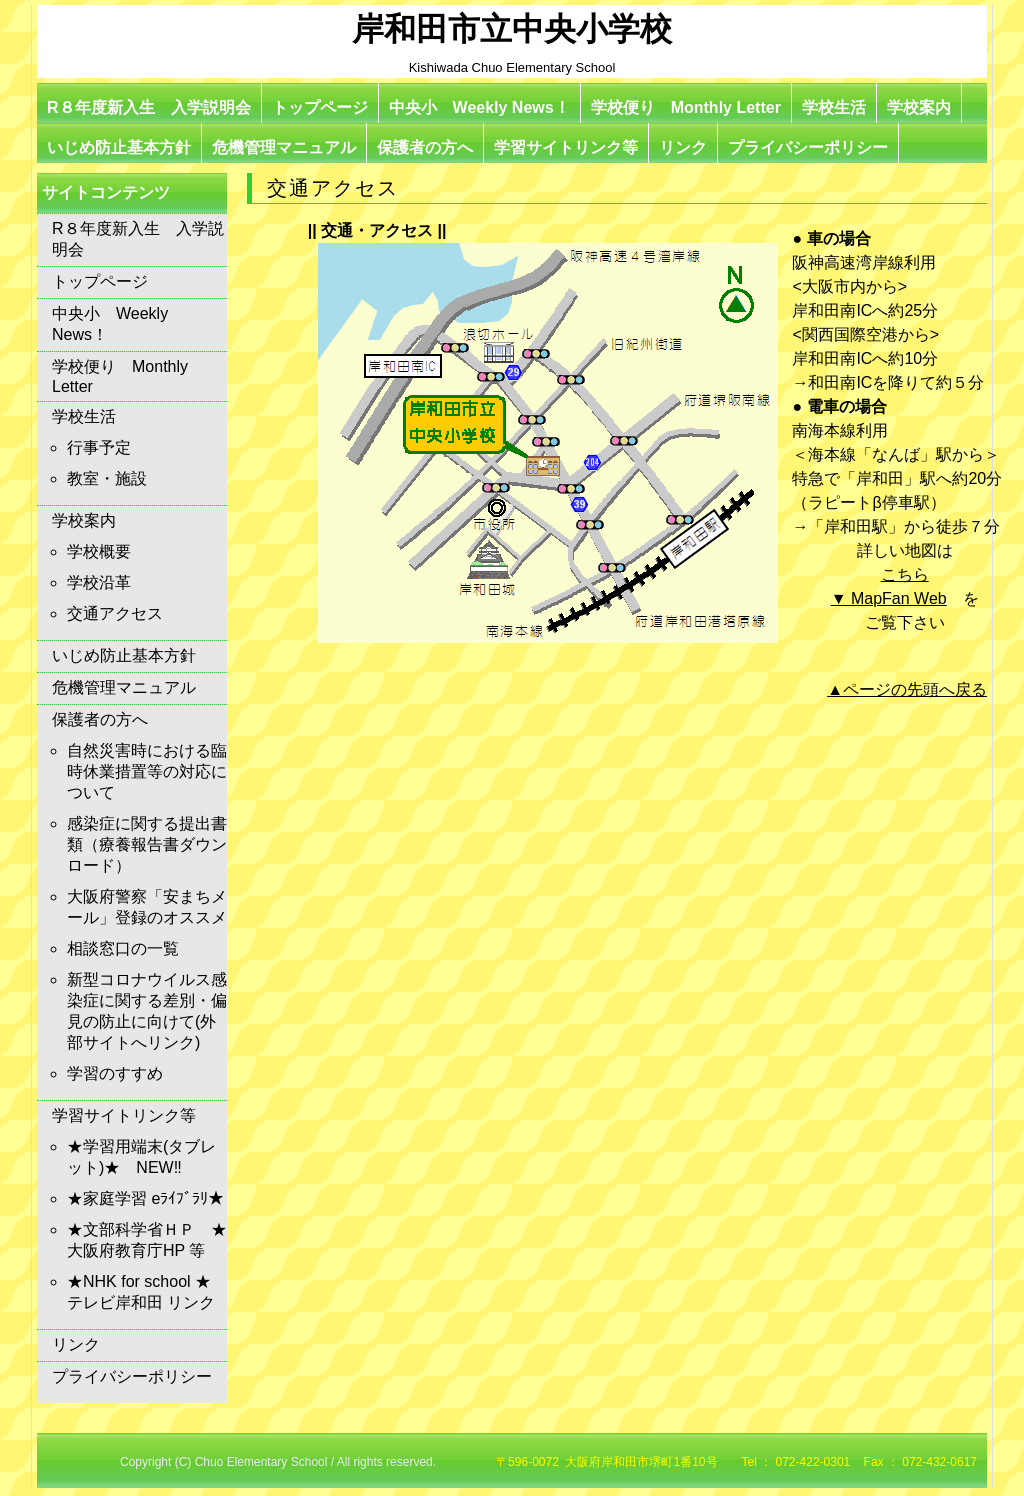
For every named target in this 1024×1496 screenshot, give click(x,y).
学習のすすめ (115, 1073)
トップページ (320, 107)
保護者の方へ (425, 147)
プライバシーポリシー (808, 147)
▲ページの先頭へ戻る (907, 689)
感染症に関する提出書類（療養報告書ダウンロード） (147, 844)
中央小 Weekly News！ (479, 107)
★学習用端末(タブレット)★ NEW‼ (141, 1157)
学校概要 (99, 551)
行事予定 (99, 447)
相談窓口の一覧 (123, 948)
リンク (683, 147)
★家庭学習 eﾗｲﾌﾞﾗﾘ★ (145, 1198)
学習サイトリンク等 (566, 147)
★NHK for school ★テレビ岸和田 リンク (141, 1292)
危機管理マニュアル (284, 147)
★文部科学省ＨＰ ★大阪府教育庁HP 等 (147, 1240)
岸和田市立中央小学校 (512, 29)
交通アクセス (115, 613)
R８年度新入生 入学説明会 (149, 107)
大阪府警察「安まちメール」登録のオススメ (147, 907)
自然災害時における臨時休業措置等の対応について (147, 771)
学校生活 (834, 107)
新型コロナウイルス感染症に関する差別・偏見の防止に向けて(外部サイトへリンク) (147, 1011)
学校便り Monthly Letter (686, 107)
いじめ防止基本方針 (119, 147)
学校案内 (919, 107)
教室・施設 (107, 478)
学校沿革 (99, 582)
